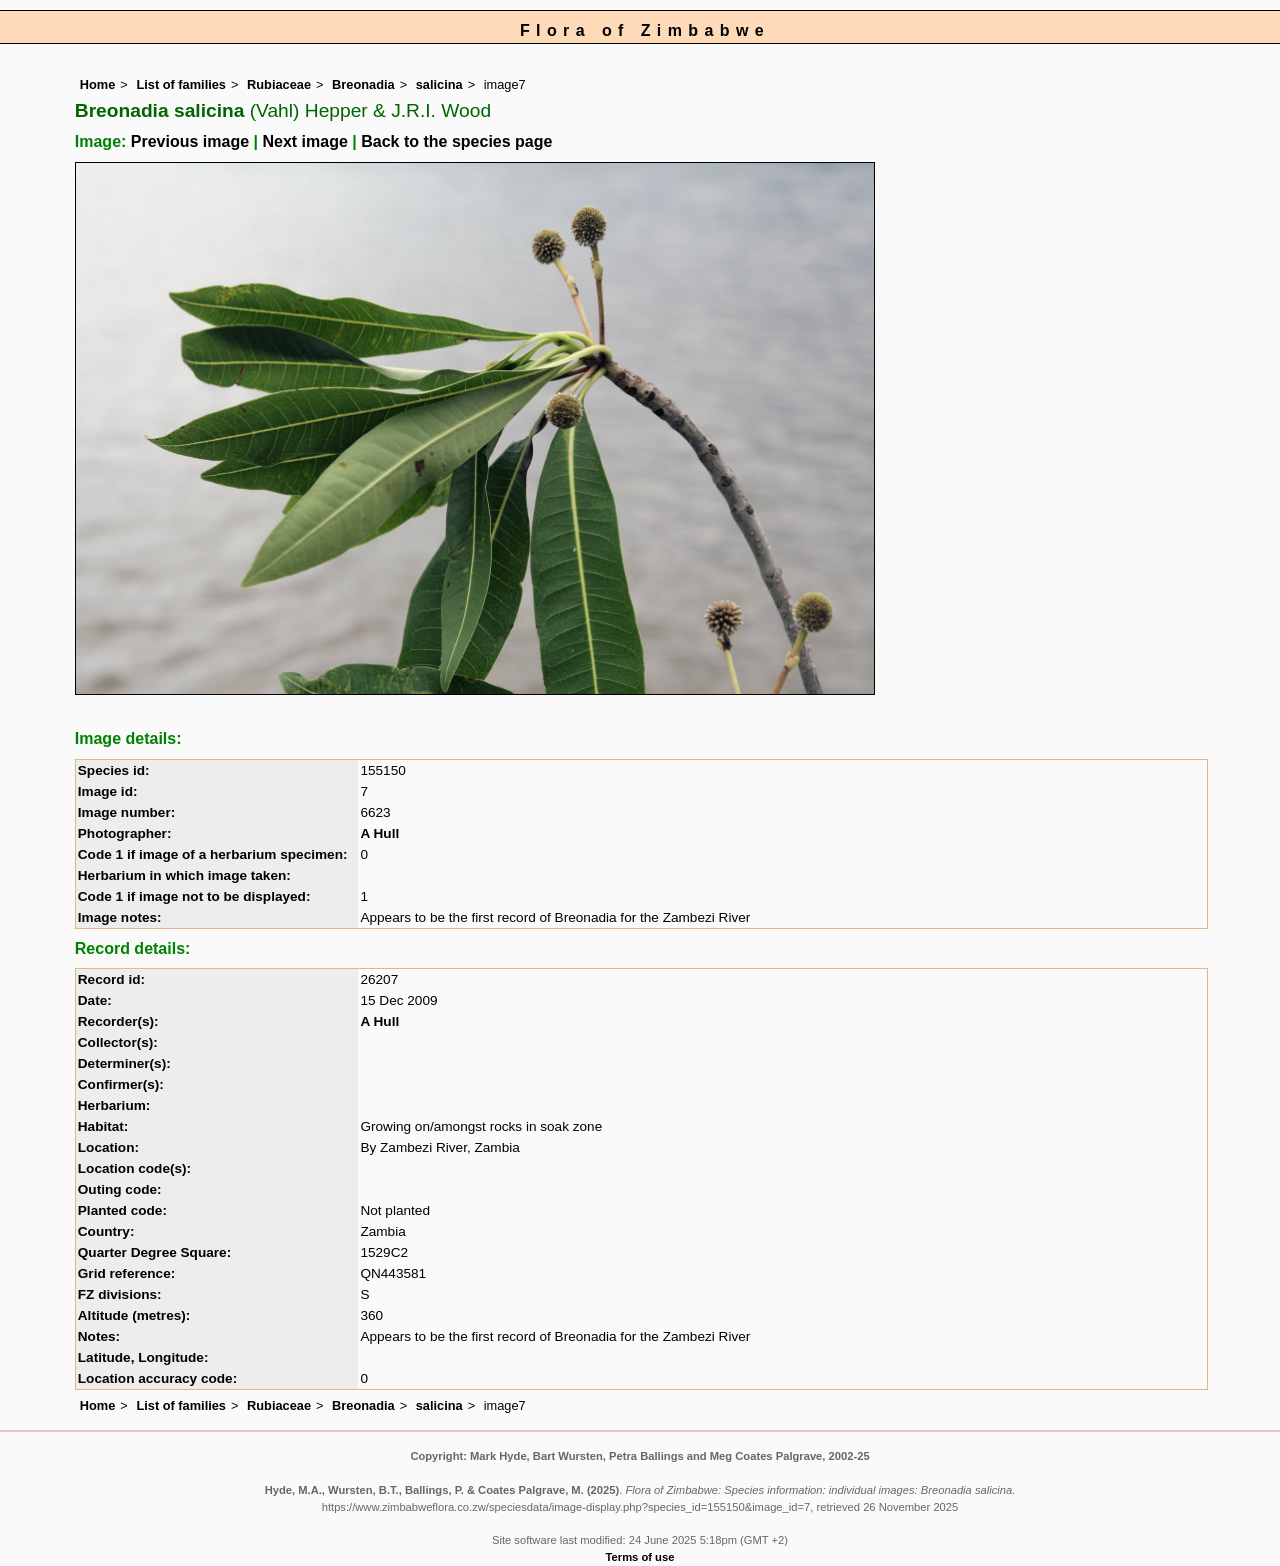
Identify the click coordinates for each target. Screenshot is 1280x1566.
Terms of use (640, 1557)
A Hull (379, 833)
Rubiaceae (279, 84)
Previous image (190, 141)
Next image (304, 141)
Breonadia (363, 84)
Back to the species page (456, 141)
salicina (439, 84)
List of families (181, 84)
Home (98, 84)
